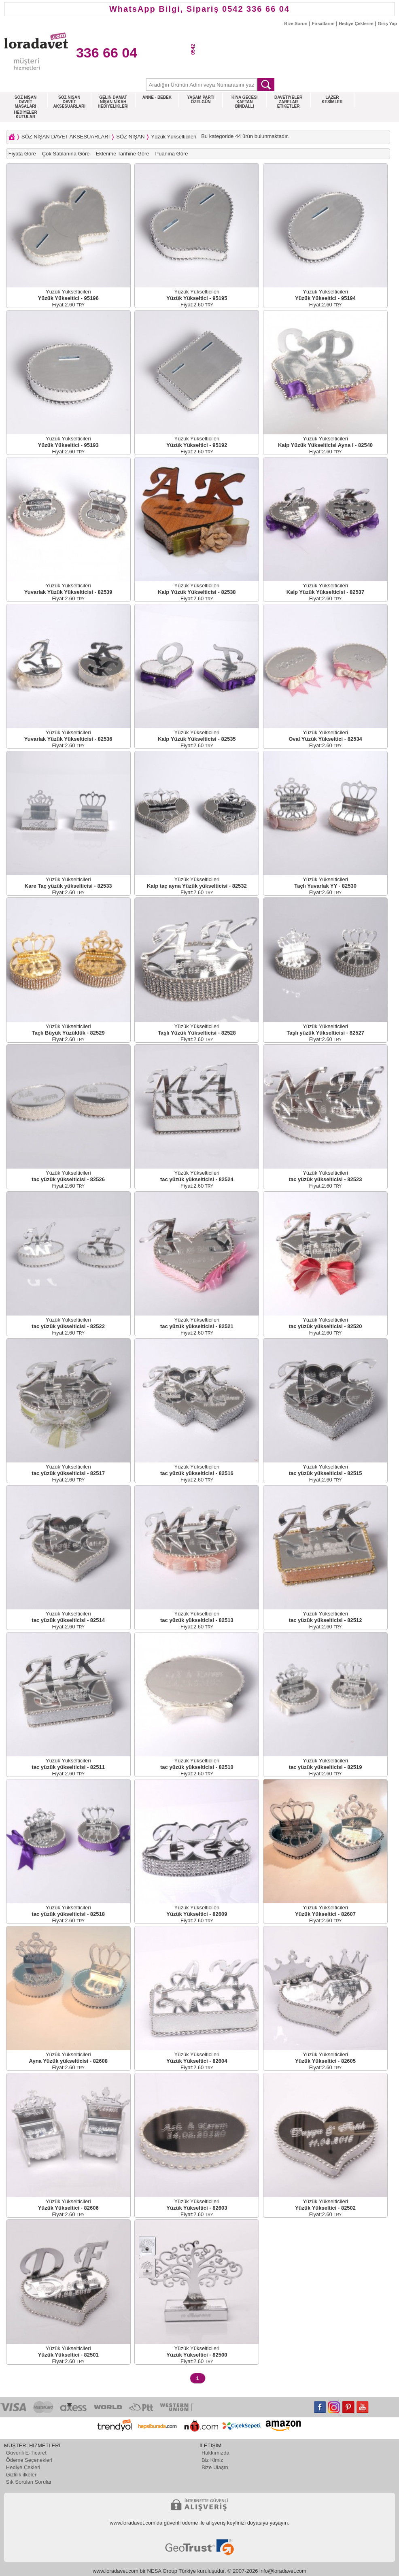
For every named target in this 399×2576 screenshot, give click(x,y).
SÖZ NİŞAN (130, 137)
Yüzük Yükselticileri (173, 137)
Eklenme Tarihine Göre (122, 154)
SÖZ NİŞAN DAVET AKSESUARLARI (65, 137)
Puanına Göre (171, 154)
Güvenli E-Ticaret (26, 2453)
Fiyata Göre (22, 154)
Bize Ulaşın (215, 2467)
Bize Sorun (295, 23)
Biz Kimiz (212, 2460)
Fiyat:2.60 (68, 305)
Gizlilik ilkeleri (22, 2475)
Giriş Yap (387, 23)
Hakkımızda (215, 2453)
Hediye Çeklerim (356, 23)
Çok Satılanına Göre (66, 154)
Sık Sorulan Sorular (29, 2482)
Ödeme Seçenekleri (29, 2460)
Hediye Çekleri (23, 2467)
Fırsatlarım (323, 23)
